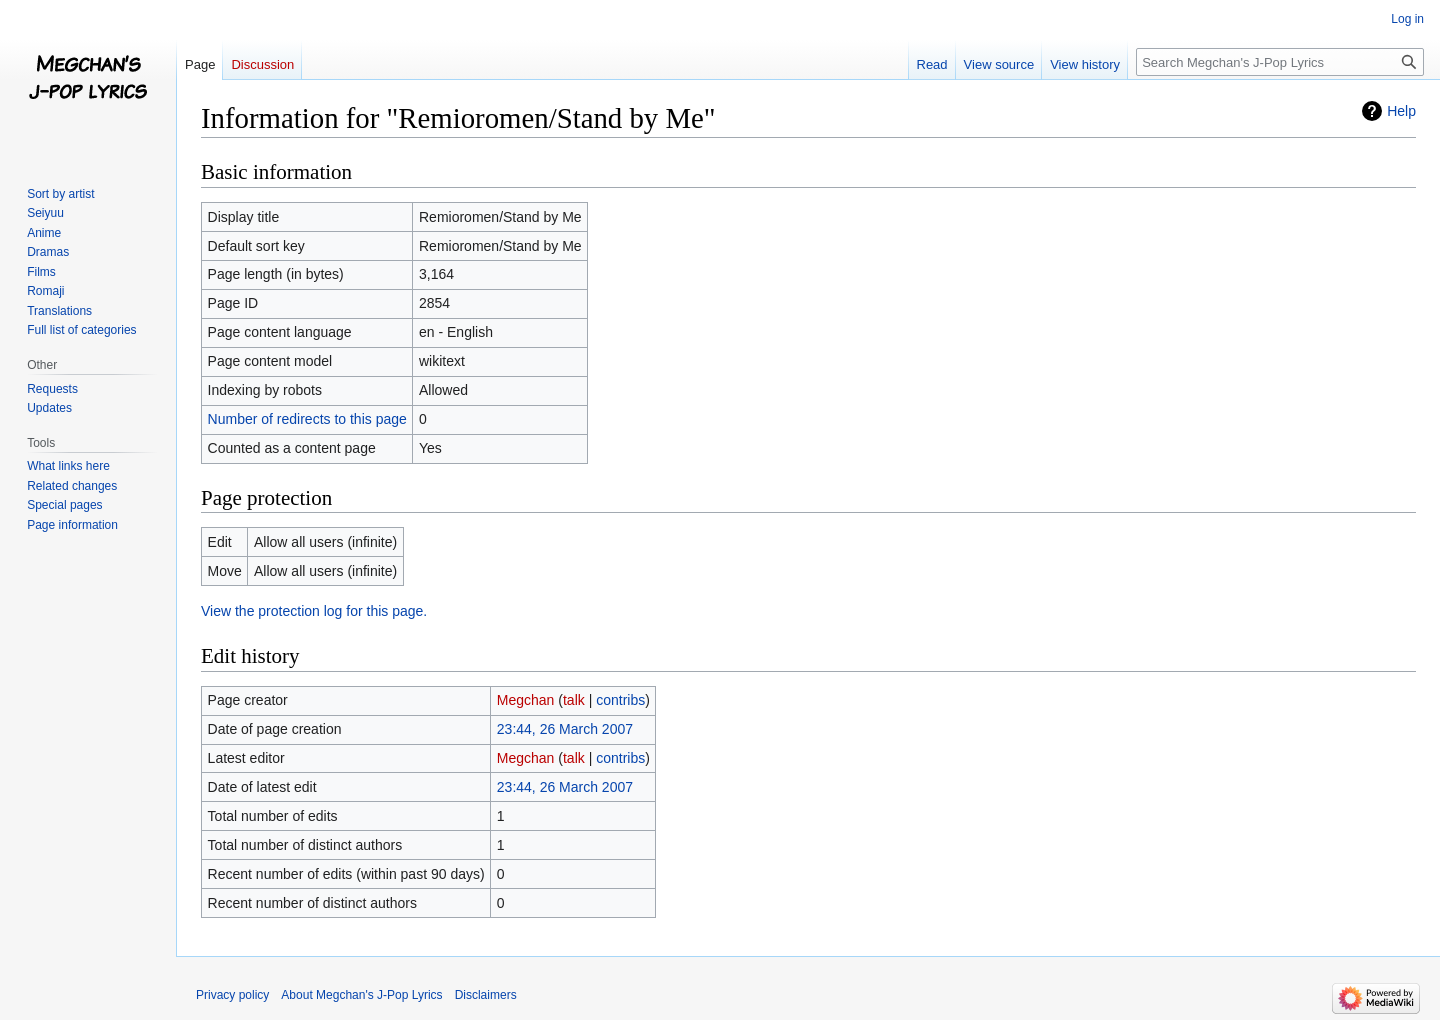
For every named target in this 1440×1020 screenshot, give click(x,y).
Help (1401, 111)
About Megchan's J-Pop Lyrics (361, 995)
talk (574, 700)
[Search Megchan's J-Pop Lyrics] (1280, 62)
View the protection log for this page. (314, 611)
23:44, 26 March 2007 (565, 729)
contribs (620, 700)
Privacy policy (232, 995)
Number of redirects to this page (307, 419)
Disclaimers (486, 995)
